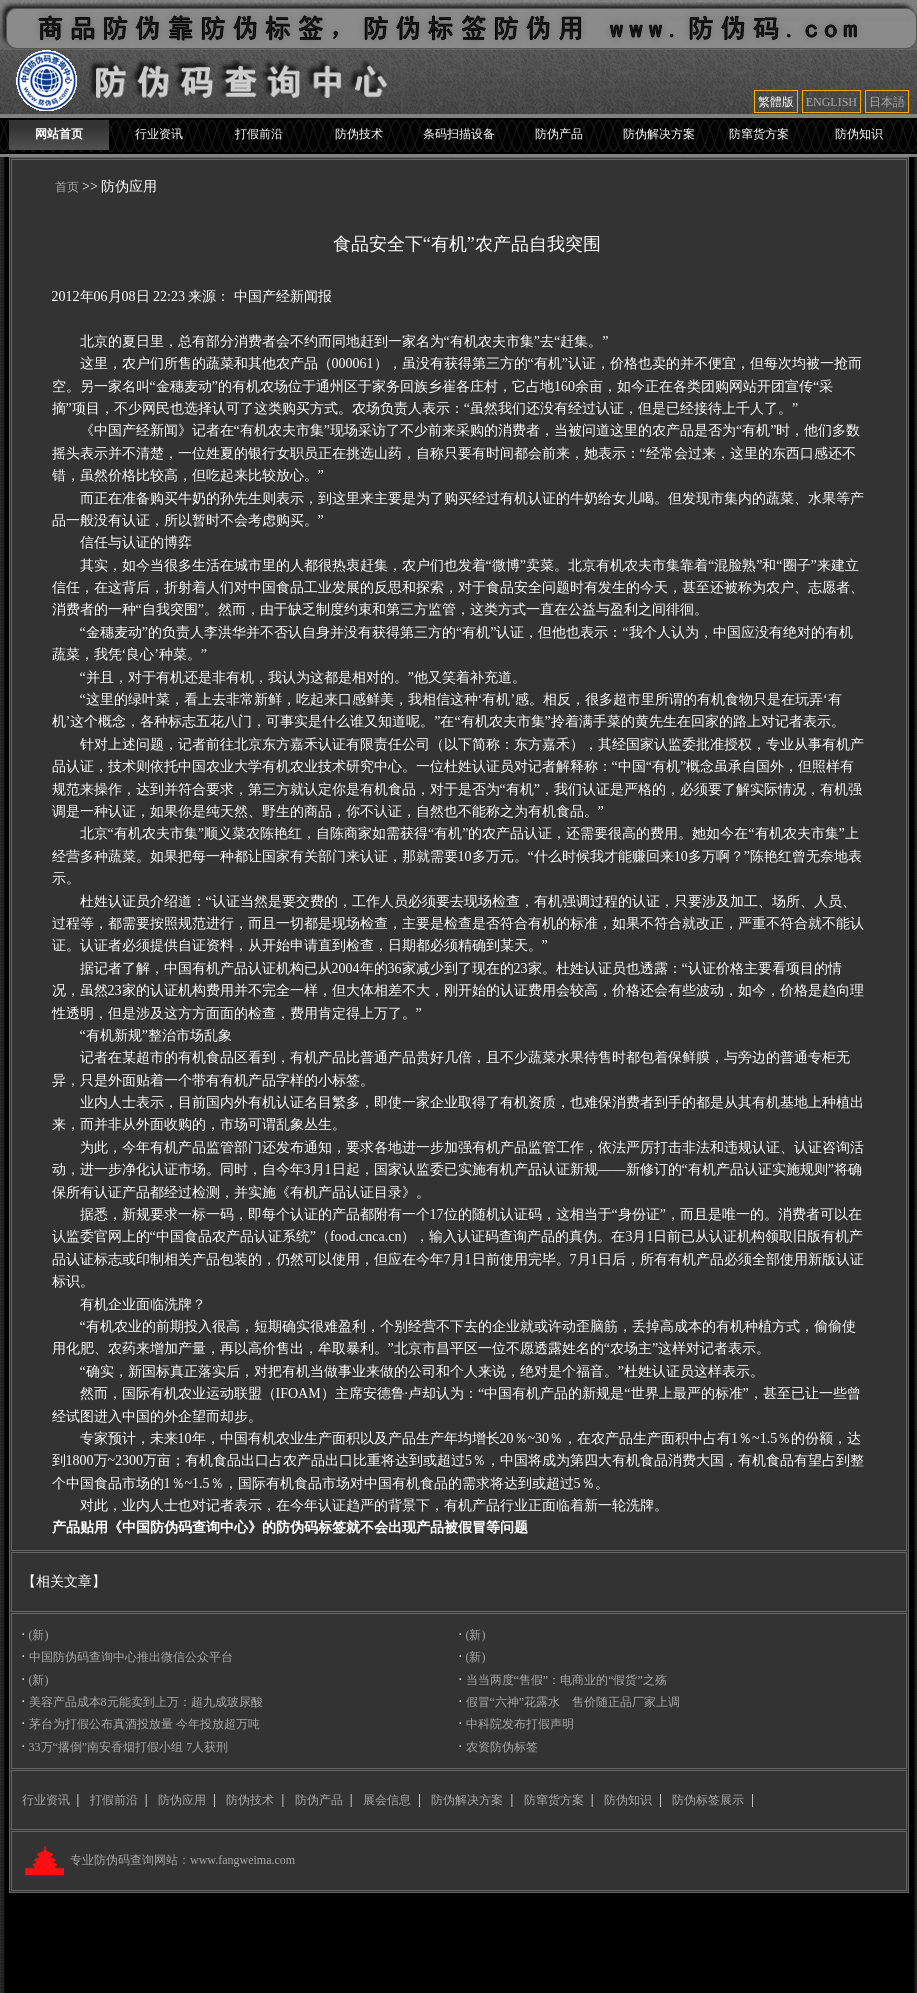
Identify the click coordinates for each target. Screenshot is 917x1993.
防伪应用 (182, 1800)
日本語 (887, 102)
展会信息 (387, 1800)
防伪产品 (559, 134)
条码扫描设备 (459, 134)
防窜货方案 (759, 134)
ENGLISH (831, 102)
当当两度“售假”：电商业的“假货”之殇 (566, 1680)
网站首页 (59, 134)
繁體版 (776, 102)
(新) (39, 1635)
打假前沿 (259, 134)
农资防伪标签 (502, 1747)
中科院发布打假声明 (520, 1724)
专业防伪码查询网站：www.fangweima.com (181, 1860)
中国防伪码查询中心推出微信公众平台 (131, 1657)
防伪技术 (359, 134)
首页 (67, 187)
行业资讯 (159, 134)
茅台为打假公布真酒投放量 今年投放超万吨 (144, 1724)
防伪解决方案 (659, 134)
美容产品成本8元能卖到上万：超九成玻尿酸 (146, 1702)
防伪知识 (859, 134)
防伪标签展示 (708, 1800)
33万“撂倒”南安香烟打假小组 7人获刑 (129, 1747)
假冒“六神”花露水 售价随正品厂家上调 (573, 1702)
